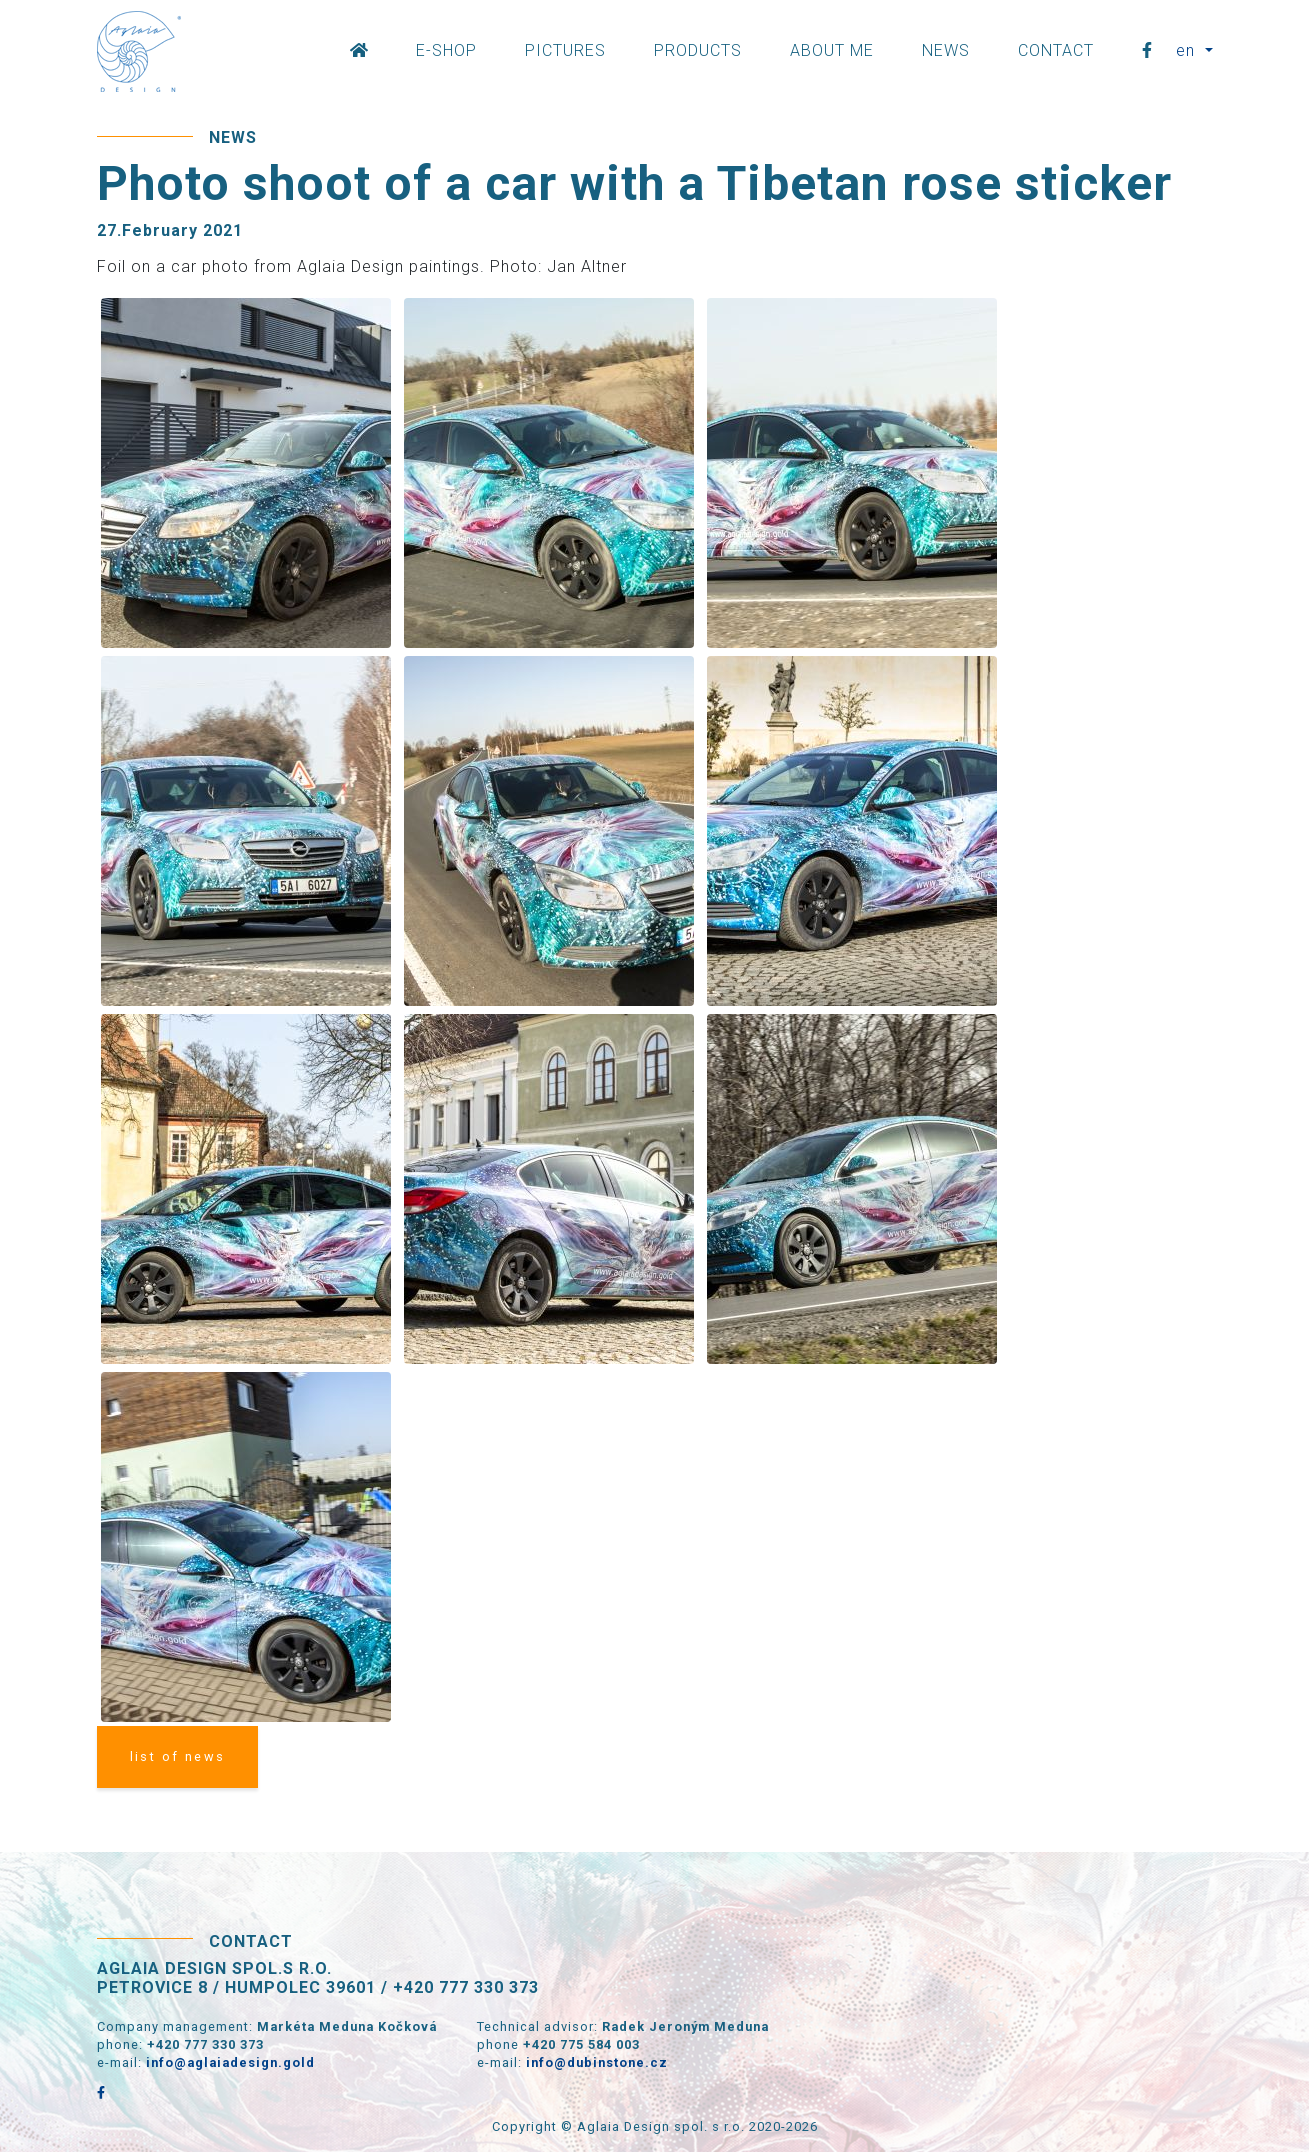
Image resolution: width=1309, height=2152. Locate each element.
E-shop (446, 50)
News (946, 50)
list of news (178, 1756)
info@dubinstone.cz (597, 2062)
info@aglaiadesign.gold (230, 2062)
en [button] (1188, 50)
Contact (1056, 50)
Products (698, 50)
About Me (832, 50)
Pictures (565, 50)
